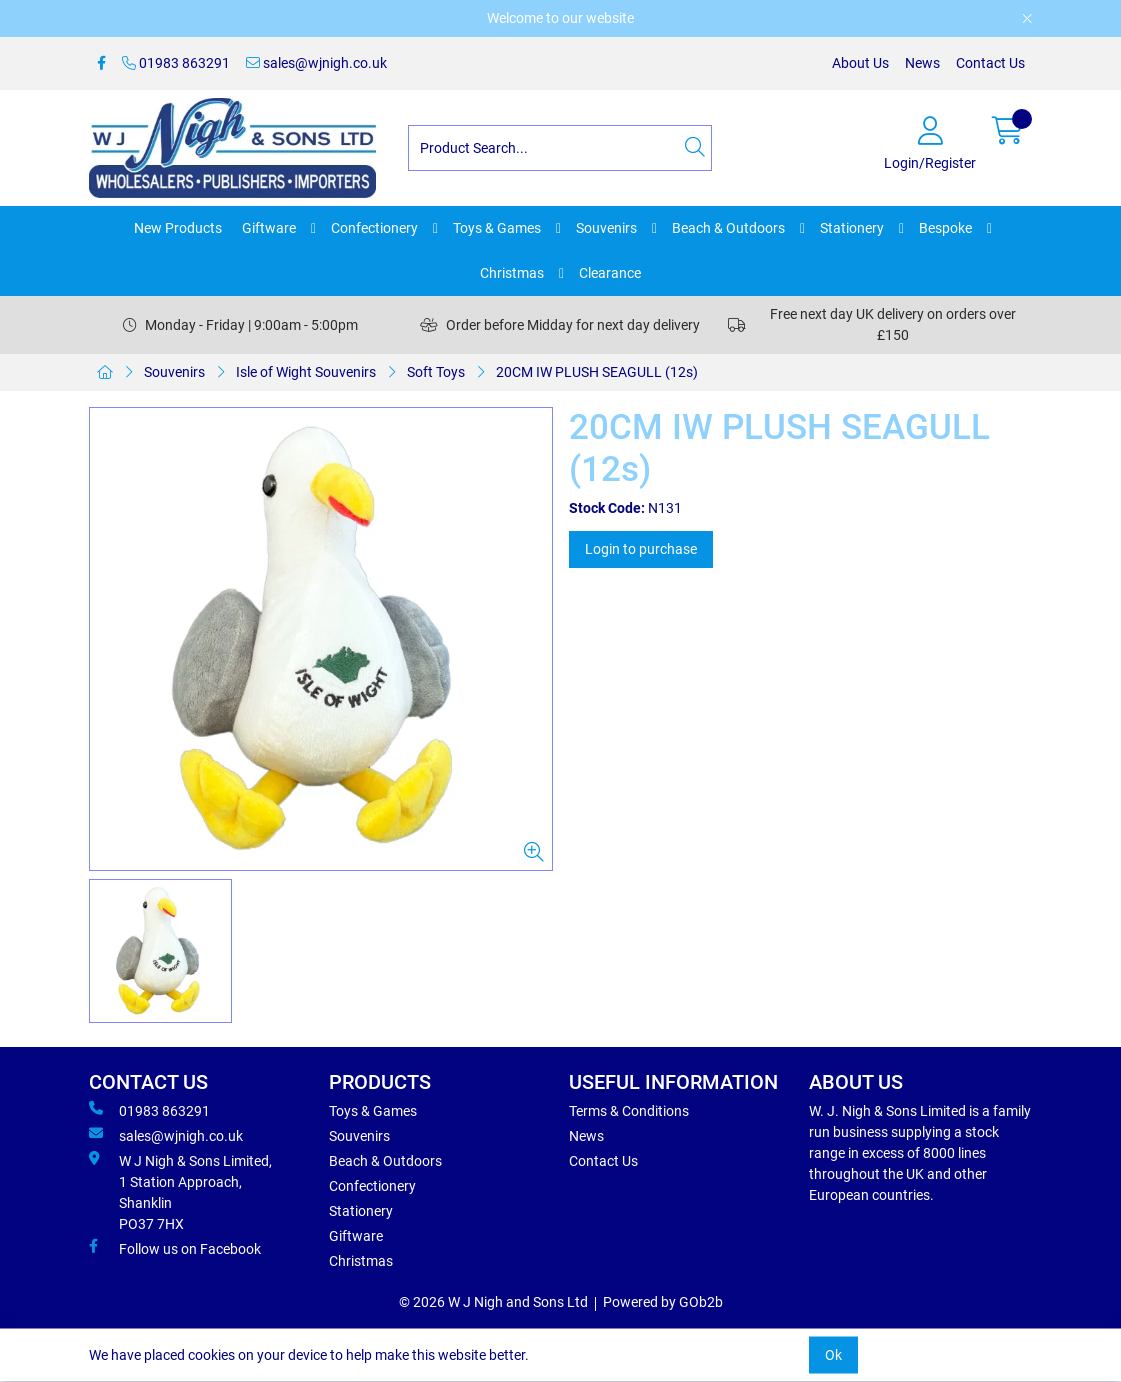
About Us (860, 63)
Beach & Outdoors (728, 228)
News (922, 63)
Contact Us (990, 63)
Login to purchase (641, 549)
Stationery (852, 228)
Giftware (269, 228)
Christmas (512, 273)
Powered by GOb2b (663, 1302)
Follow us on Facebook (175, 1248)
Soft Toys (436, 372)
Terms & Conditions (629, 1111)
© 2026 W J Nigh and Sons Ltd (493, 1302)
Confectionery (374, 228)
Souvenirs (606, 228)
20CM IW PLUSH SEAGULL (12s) (597, 372)
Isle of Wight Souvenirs (306, 372)
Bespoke (945, 228)
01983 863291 (176, 63)
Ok (833, 1355)
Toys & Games (497, 228)
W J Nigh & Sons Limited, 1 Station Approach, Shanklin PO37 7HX (180, 1191)
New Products (178, 228)
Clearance (610, 273)
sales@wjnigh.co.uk (316, 63)
